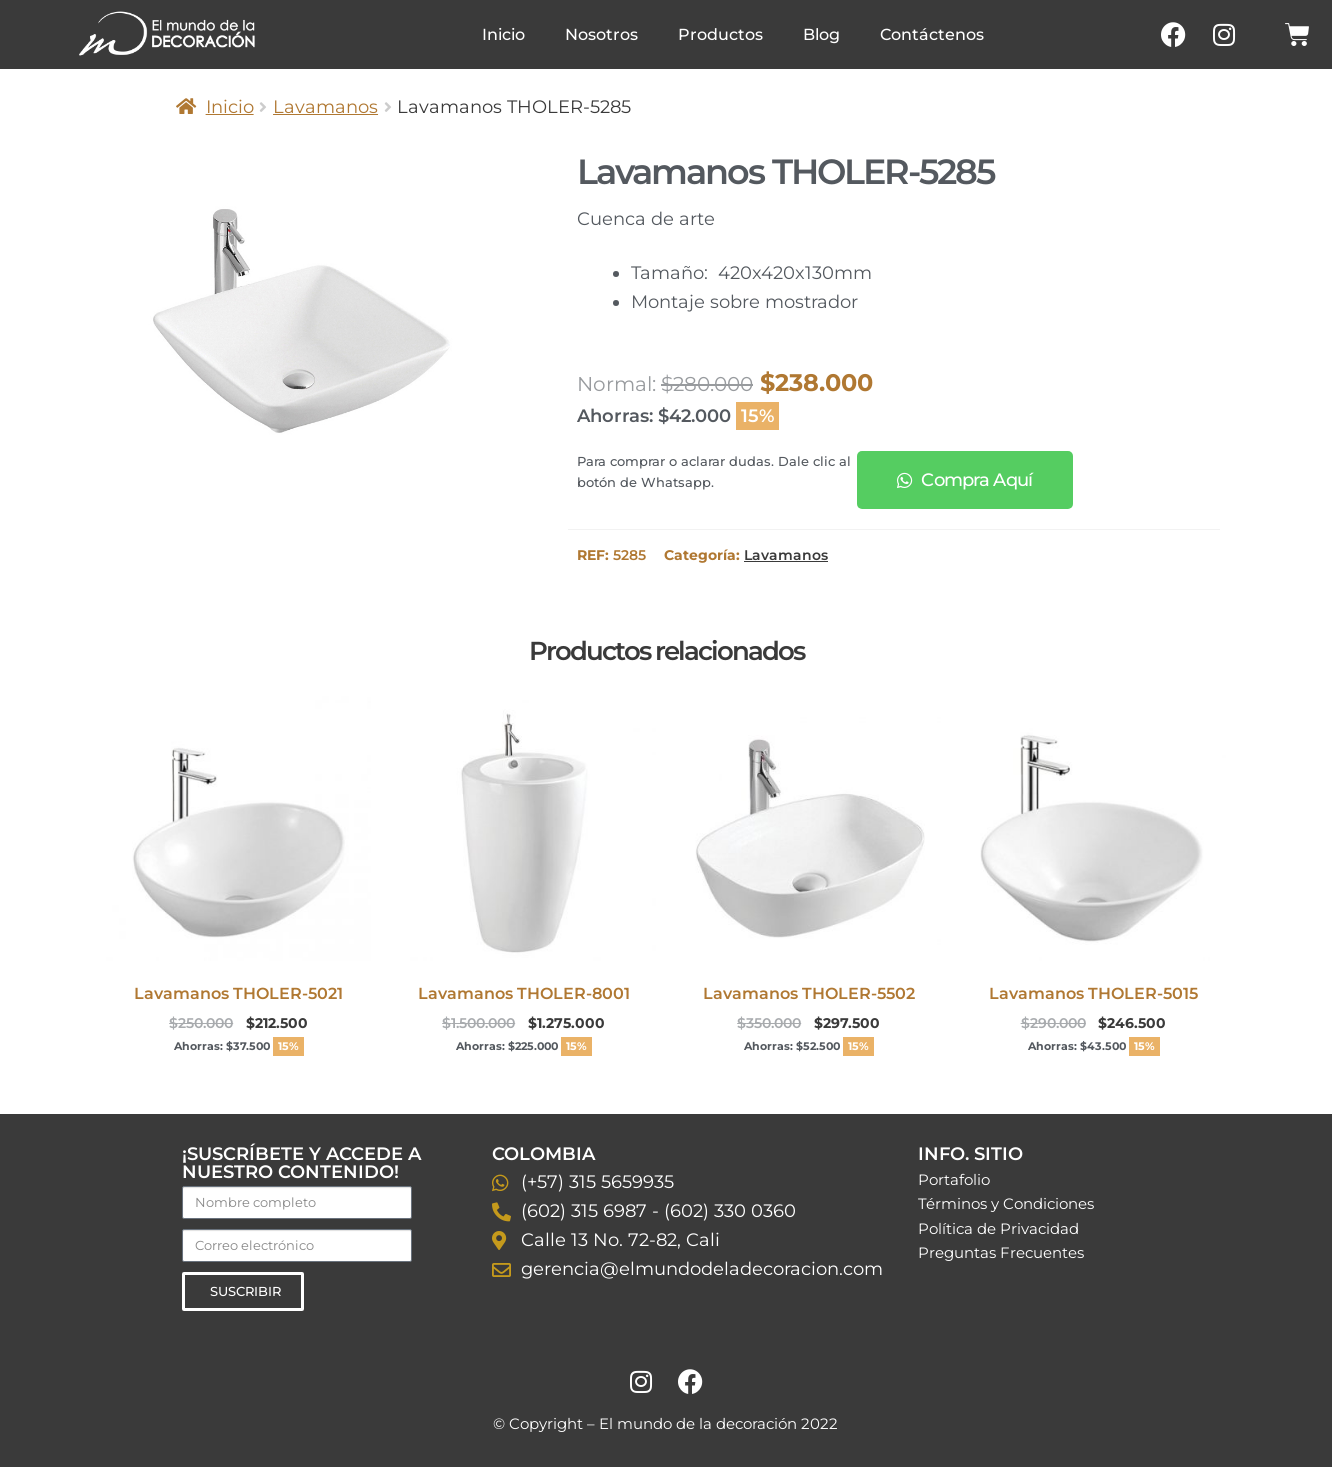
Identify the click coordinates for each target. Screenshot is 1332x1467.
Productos (720, 34)
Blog (821, 34)
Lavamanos (325, 107)
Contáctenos (932, 34)
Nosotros (601, 34)
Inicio (503, 34)
